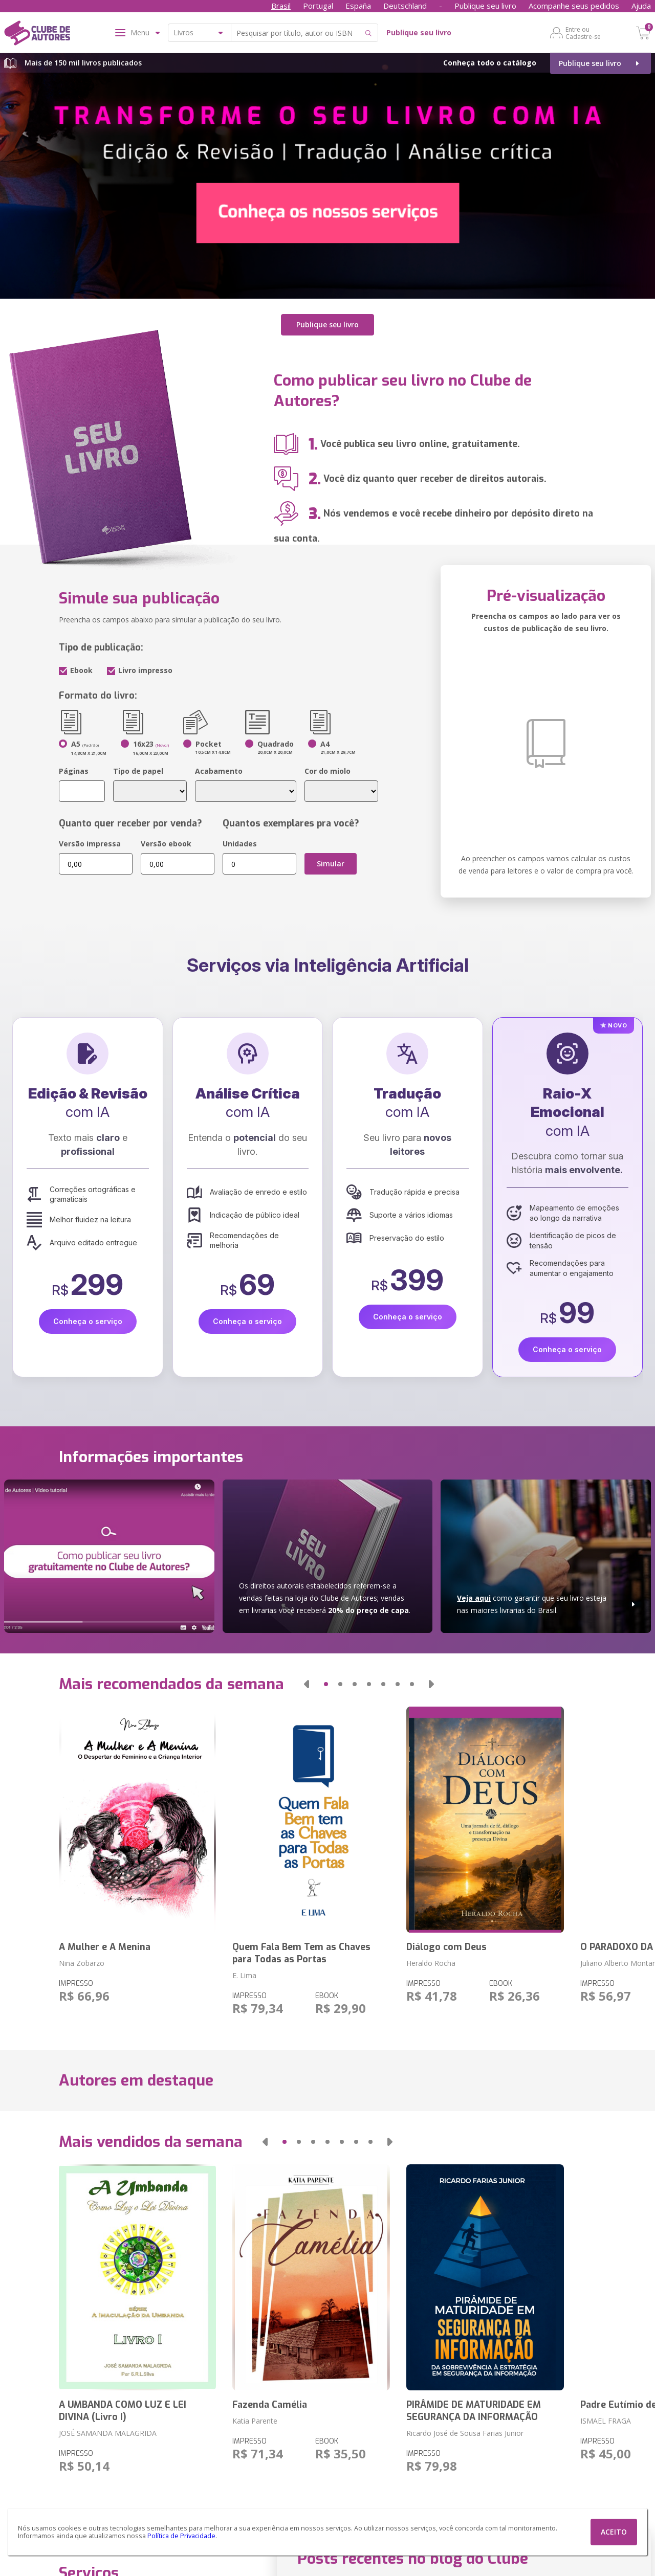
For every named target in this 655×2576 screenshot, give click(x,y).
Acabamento (219, 771)
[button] (306, 1684)
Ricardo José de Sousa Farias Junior (464, 2433)
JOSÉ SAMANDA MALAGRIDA (108, 2433)
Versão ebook (166, 843)
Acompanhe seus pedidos (574, 6)
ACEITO (614, 2532)
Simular (330, 863)
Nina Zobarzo (81, 1963)
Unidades (240, 843)
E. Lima (244, 1975)
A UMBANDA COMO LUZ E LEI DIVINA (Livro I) (122, 2411)
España (358, 6)
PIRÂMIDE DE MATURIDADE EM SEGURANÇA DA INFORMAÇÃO (473, 2411)
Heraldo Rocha (430, 1963)
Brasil (281, 6)
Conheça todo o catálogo (489, 63)
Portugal (318, 6)
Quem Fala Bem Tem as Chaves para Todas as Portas (301, 1953)
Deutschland (405, 6)
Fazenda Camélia (269, 2405)
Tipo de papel (138, 771)
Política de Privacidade (181, 2536)
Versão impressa (90, 843)
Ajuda (641, 6)
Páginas (74, 771)
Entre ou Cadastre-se (583, 32)
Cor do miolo (327, 771)
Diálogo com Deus (446, 1947)
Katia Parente (254, 2421)
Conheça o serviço (87, 1321)
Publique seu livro (485, 6)
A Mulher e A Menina (104, 1947)
